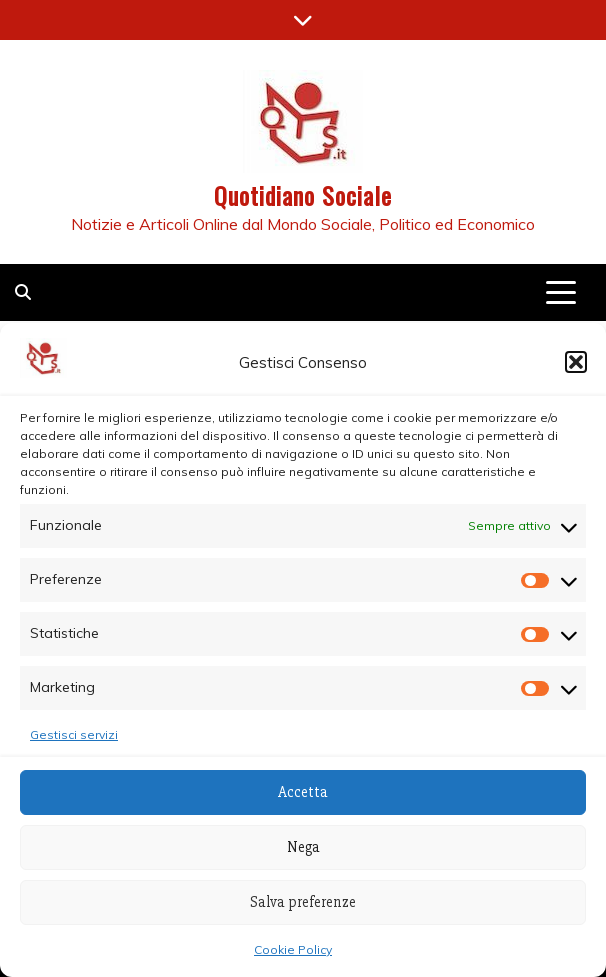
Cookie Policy (293, 949)
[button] (576, 362)
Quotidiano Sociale (303, 195)
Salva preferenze (303, 902)
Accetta (303, 792)
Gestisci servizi (74, 734)
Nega (303, 847)
